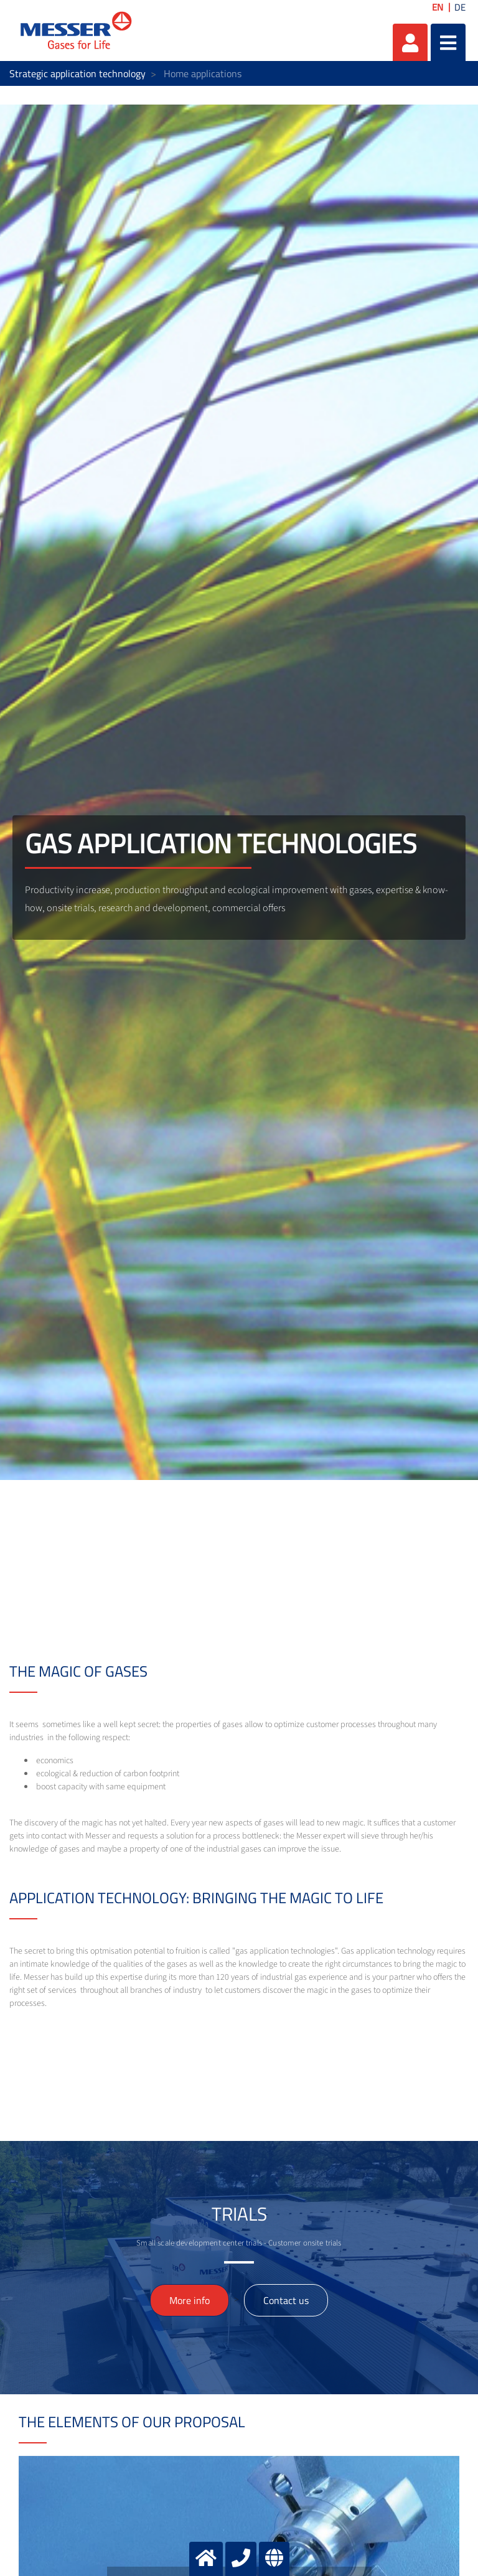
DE (460, 7)
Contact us (286, 2300)
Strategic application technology (77, 73)
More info (189, 2300)
